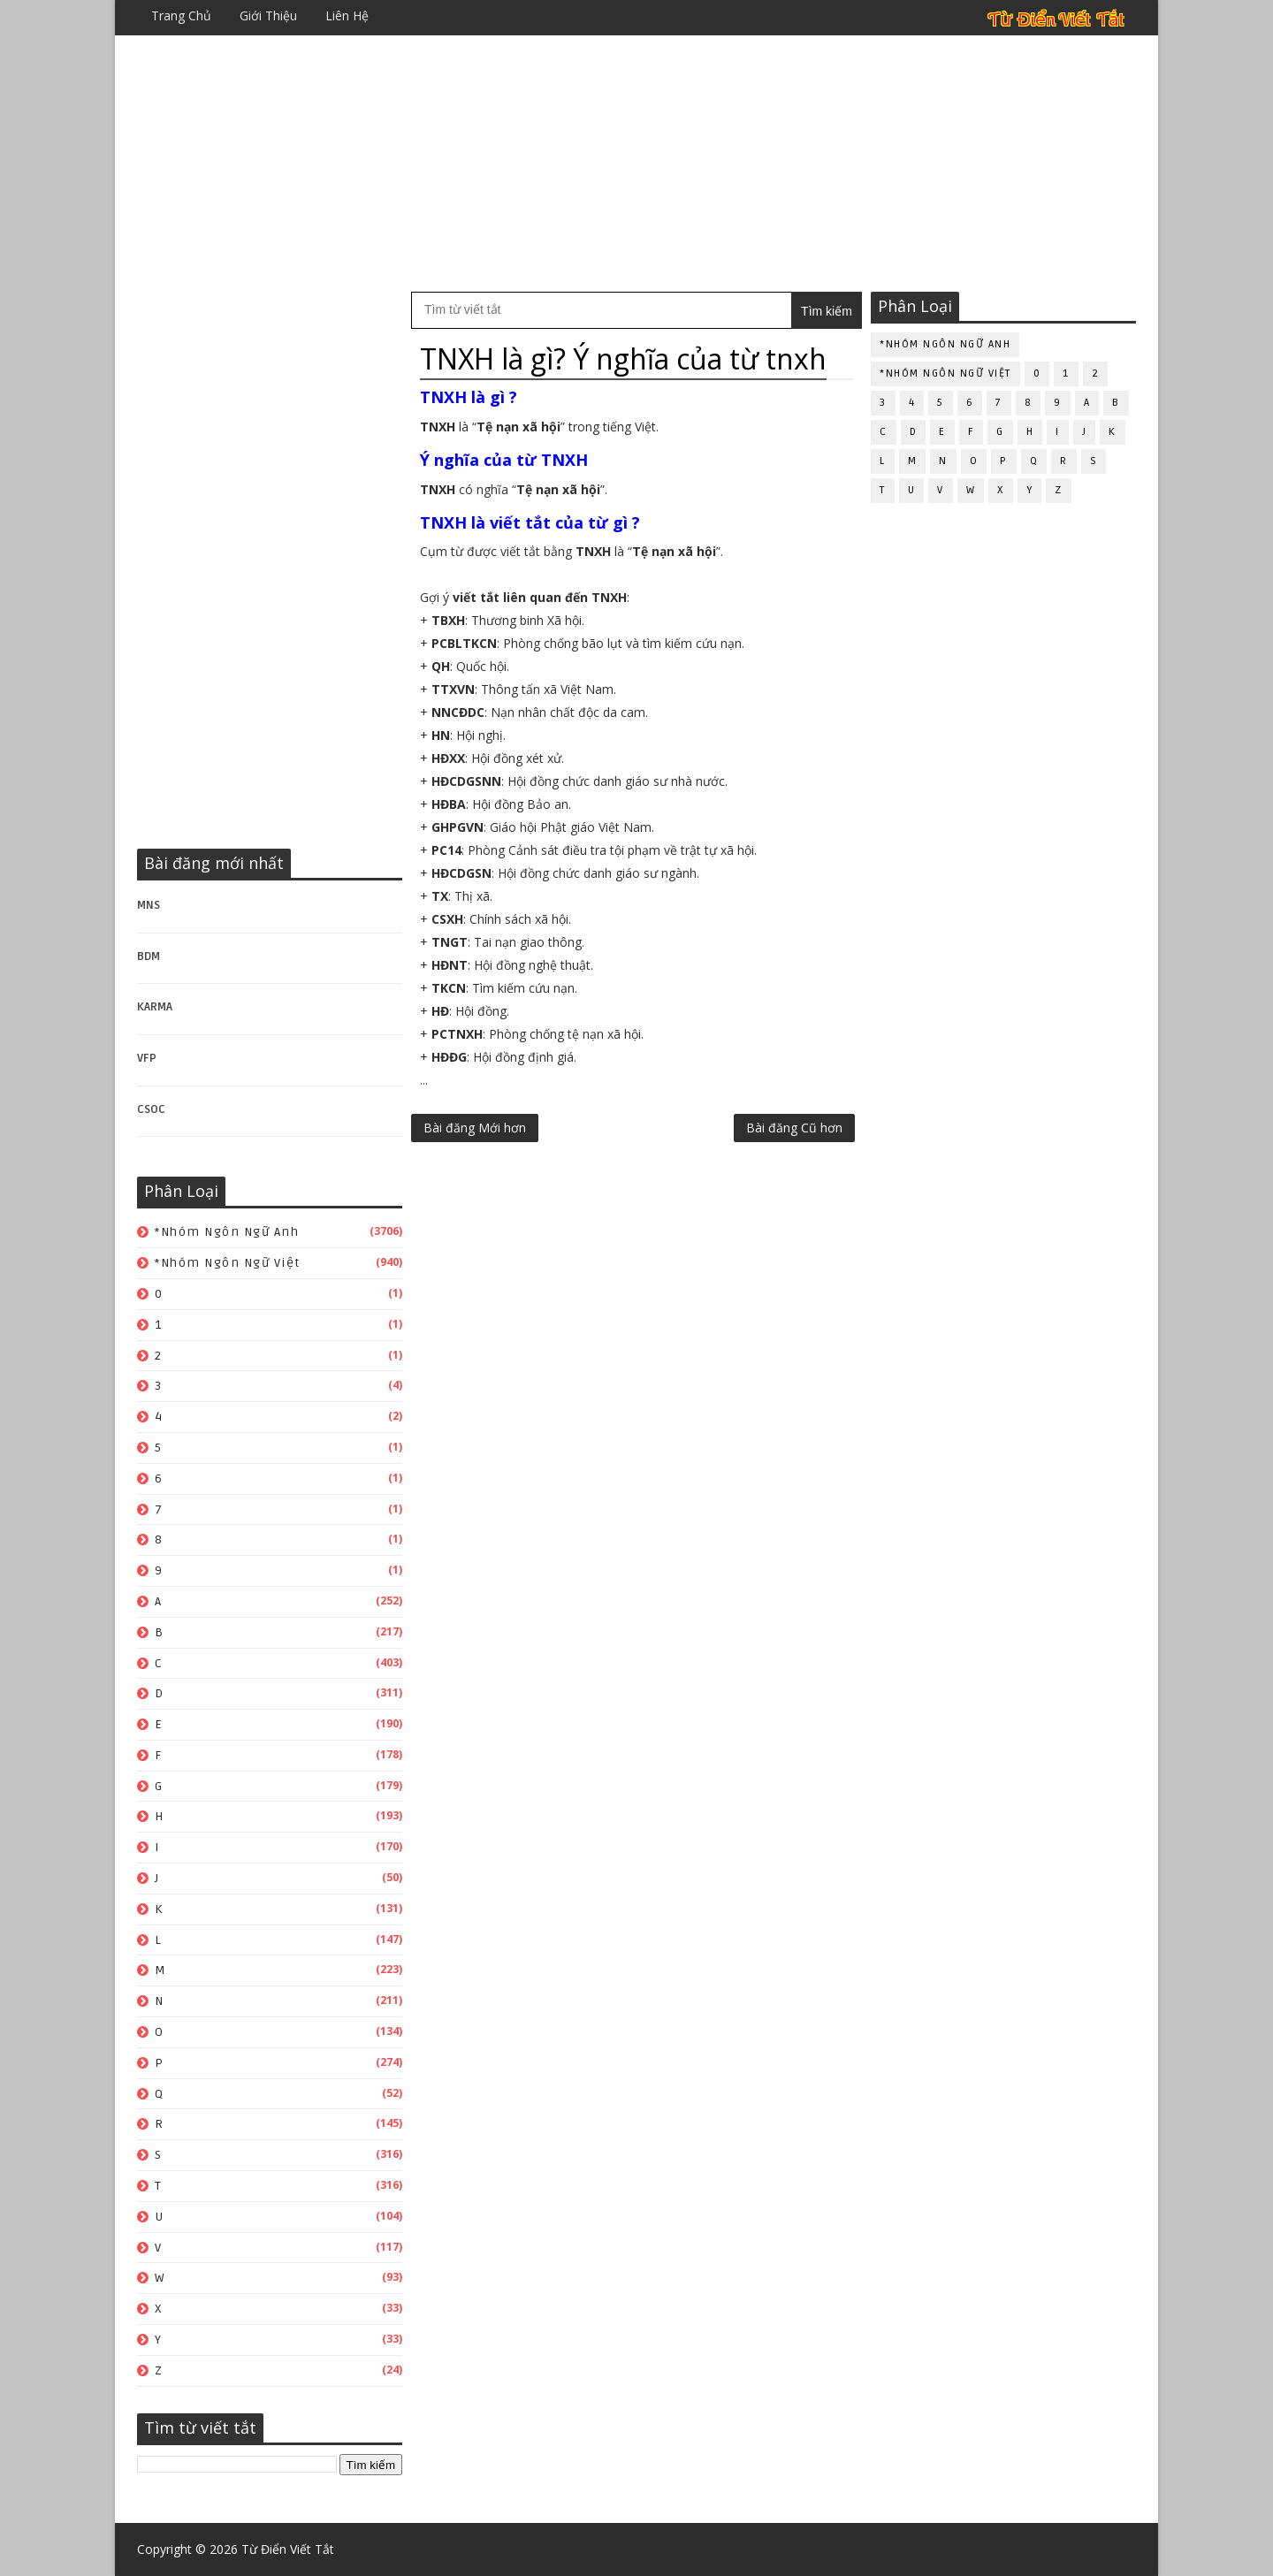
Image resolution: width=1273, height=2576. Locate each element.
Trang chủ (181, 15)
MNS (148, 905)
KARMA (154, 1007)
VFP (146, 1058)
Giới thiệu (268, 15)
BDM (148, 956)
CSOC (151, 1109)
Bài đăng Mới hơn (474, 1127)
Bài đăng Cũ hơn (794, 1127)
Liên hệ (347, 15)
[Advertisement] (636, 163)
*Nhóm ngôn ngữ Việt (228, 1262)
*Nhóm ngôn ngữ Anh (227, 1231)
